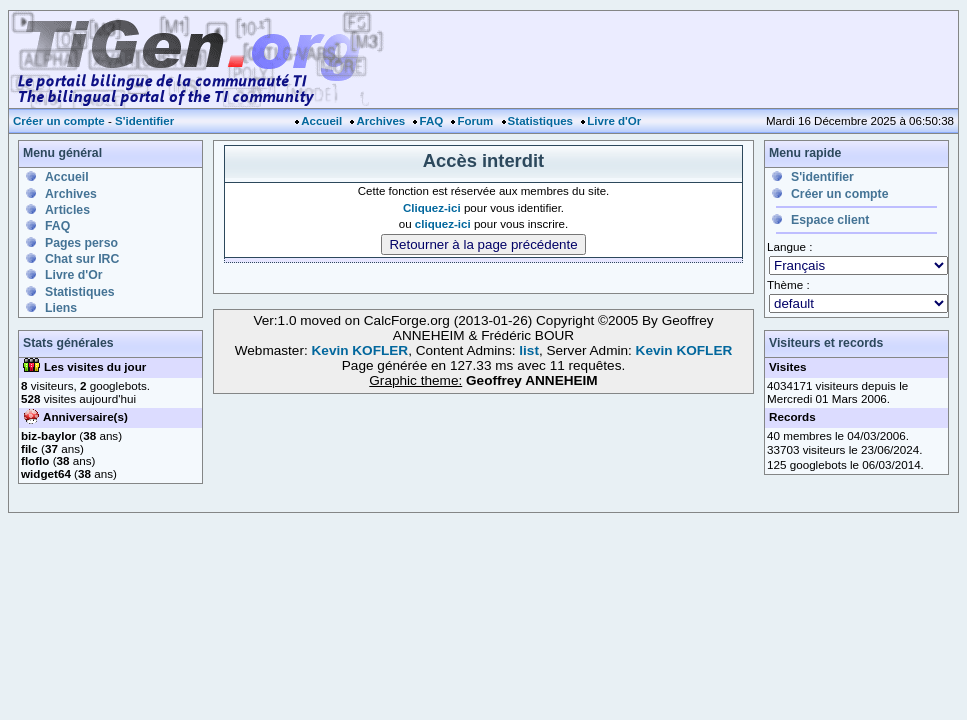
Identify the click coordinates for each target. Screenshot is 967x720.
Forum (475, 121)
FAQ (431, 121)
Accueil (321, 121)
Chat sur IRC (82, 259)
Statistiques (540, 121)
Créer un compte (59, 121)
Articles (67, 210)
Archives (380, 121)
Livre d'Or (614, 121)
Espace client (830, 220)
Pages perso (81, 243)
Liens (61, 308)
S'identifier (144, 121)
